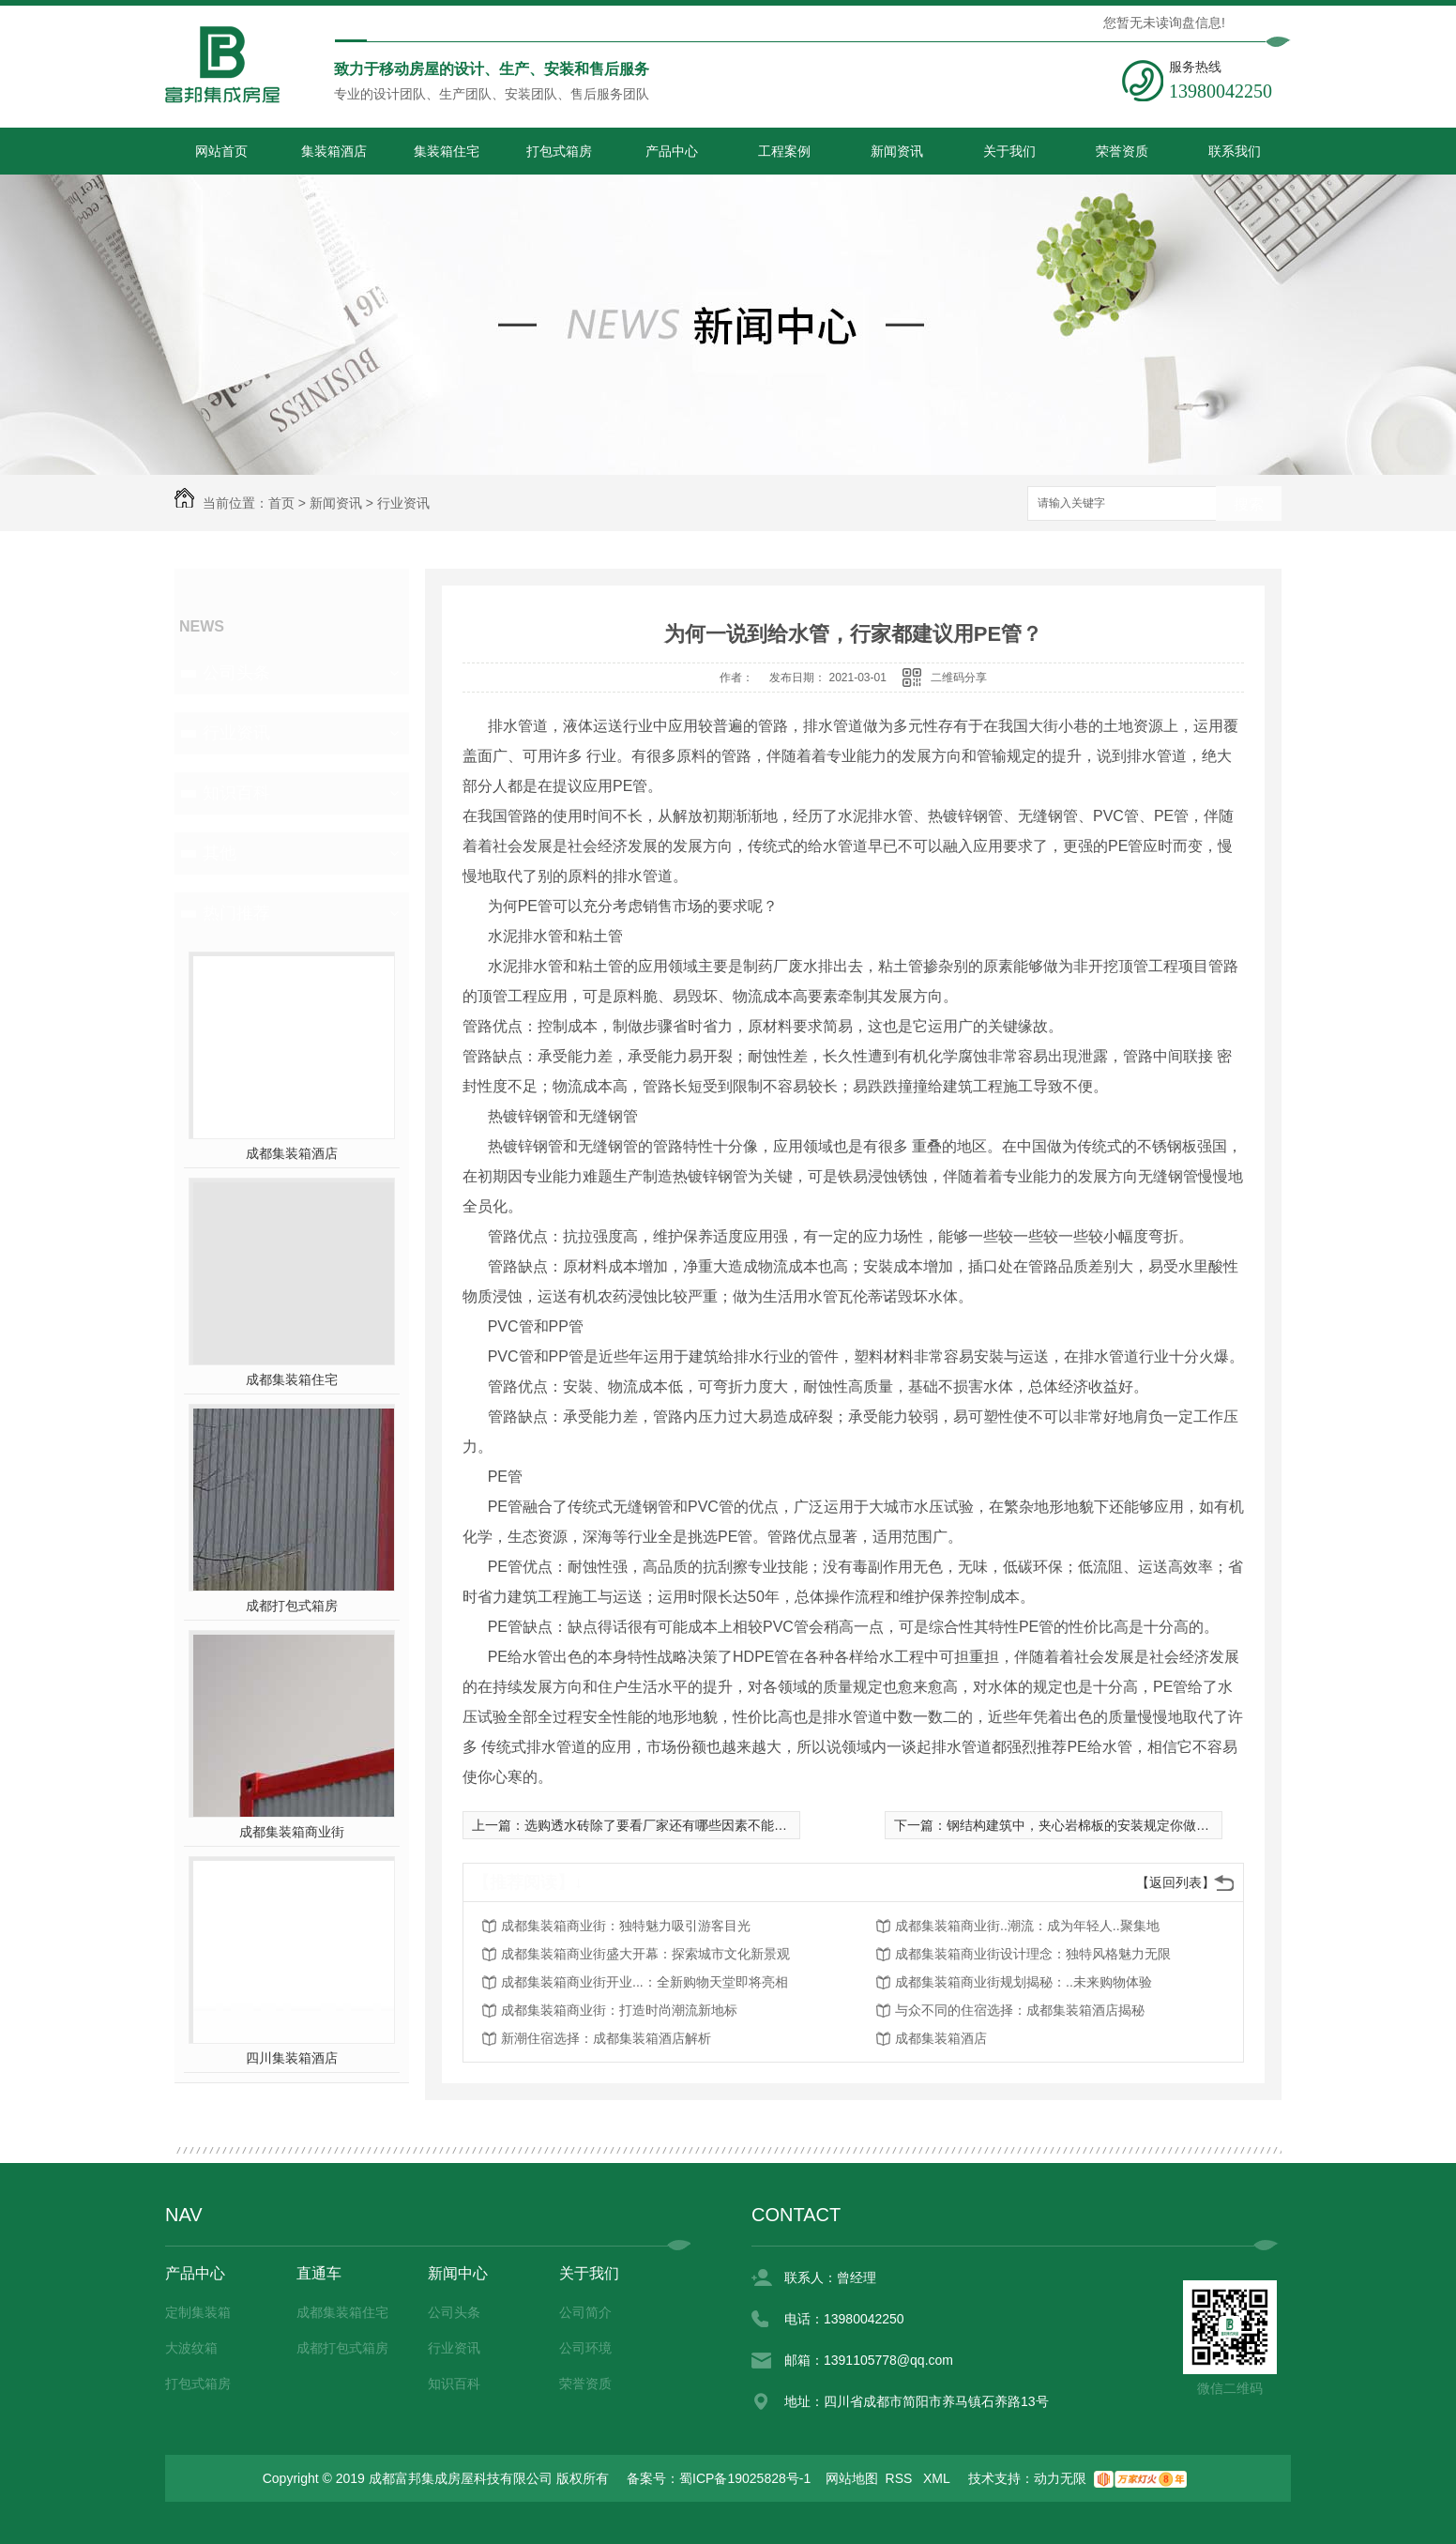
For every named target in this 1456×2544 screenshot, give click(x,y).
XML (938, 2478)
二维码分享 (959, 677)
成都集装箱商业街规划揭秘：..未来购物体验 (1023, 1981)
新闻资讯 (897, 151)
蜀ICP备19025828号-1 (745, 2478)
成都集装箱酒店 (292, 1153)
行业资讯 (403, 502)
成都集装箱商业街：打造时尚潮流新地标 (619, 2010)
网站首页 (221, 151)
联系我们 (1234, 151)
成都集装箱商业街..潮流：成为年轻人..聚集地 (1027, 1925)
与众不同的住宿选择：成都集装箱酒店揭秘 (1020, 2010)
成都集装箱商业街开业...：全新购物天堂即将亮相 (644, 1981)
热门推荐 (236, 913)
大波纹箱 (191, 2347)
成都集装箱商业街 (291, 1831)
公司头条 (236, 672)
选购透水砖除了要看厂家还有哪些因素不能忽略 (662, 1825)
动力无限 (1060, 2478)
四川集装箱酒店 (292, 2057)
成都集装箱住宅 (292, 1379)
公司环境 (585, 2347)
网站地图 (852, 2478)
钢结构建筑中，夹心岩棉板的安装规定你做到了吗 (1091, 1825)
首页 (281, 502)
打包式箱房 (559, 151)
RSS (901, 2478)
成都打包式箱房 (292, 1605)
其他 (219, 853)
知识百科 (236, 793)
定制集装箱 (198, 2312)
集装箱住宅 (446, 151)
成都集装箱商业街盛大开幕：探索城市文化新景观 (645, 1953)
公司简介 (585, 2312)
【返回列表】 (1175, 1882)
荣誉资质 (1122, 151)
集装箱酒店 (334, 151)
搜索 (1249, 504)
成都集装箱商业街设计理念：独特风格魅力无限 (1033, 1953)
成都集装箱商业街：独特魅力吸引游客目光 (626, 1925)
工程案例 (784, 151)
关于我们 (1009, 151)
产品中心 (671, 151)
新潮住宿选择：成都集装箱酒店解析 (606, 2038)
